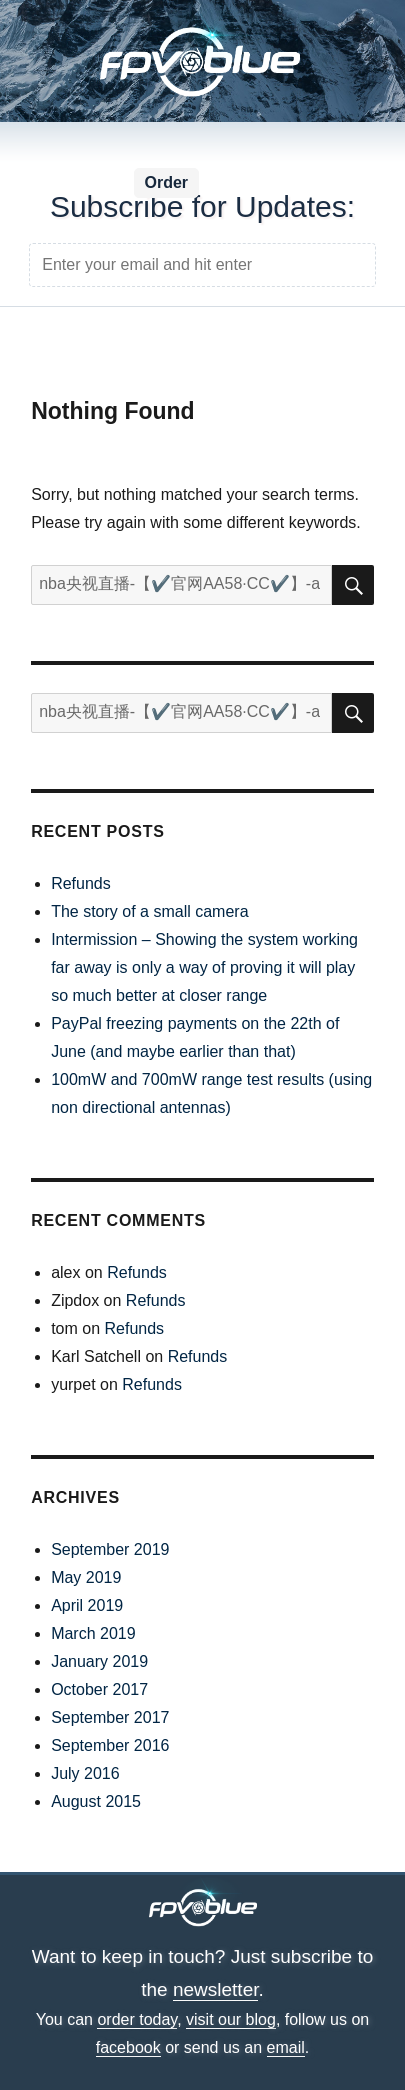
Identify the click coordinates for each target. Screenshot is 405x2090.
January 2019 (99, 1661)
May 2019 (86, 1577)
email (286, 2047)
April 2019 (87, 1605)
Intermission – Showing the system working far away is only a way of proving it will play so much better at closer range (204, 967)
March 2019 (93, 1633)
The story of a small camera (149, 911)
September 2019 (110, 1549)
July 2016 (85, 1773)
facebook (128, 2047)
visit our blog (231, 2019)
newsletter (216, 1989)
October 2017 (99, 1689)
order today (137, 2019)
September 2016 (110, 1745)
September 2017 (110, 1717)
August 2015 (96, 1801)
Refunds (81, 883)
